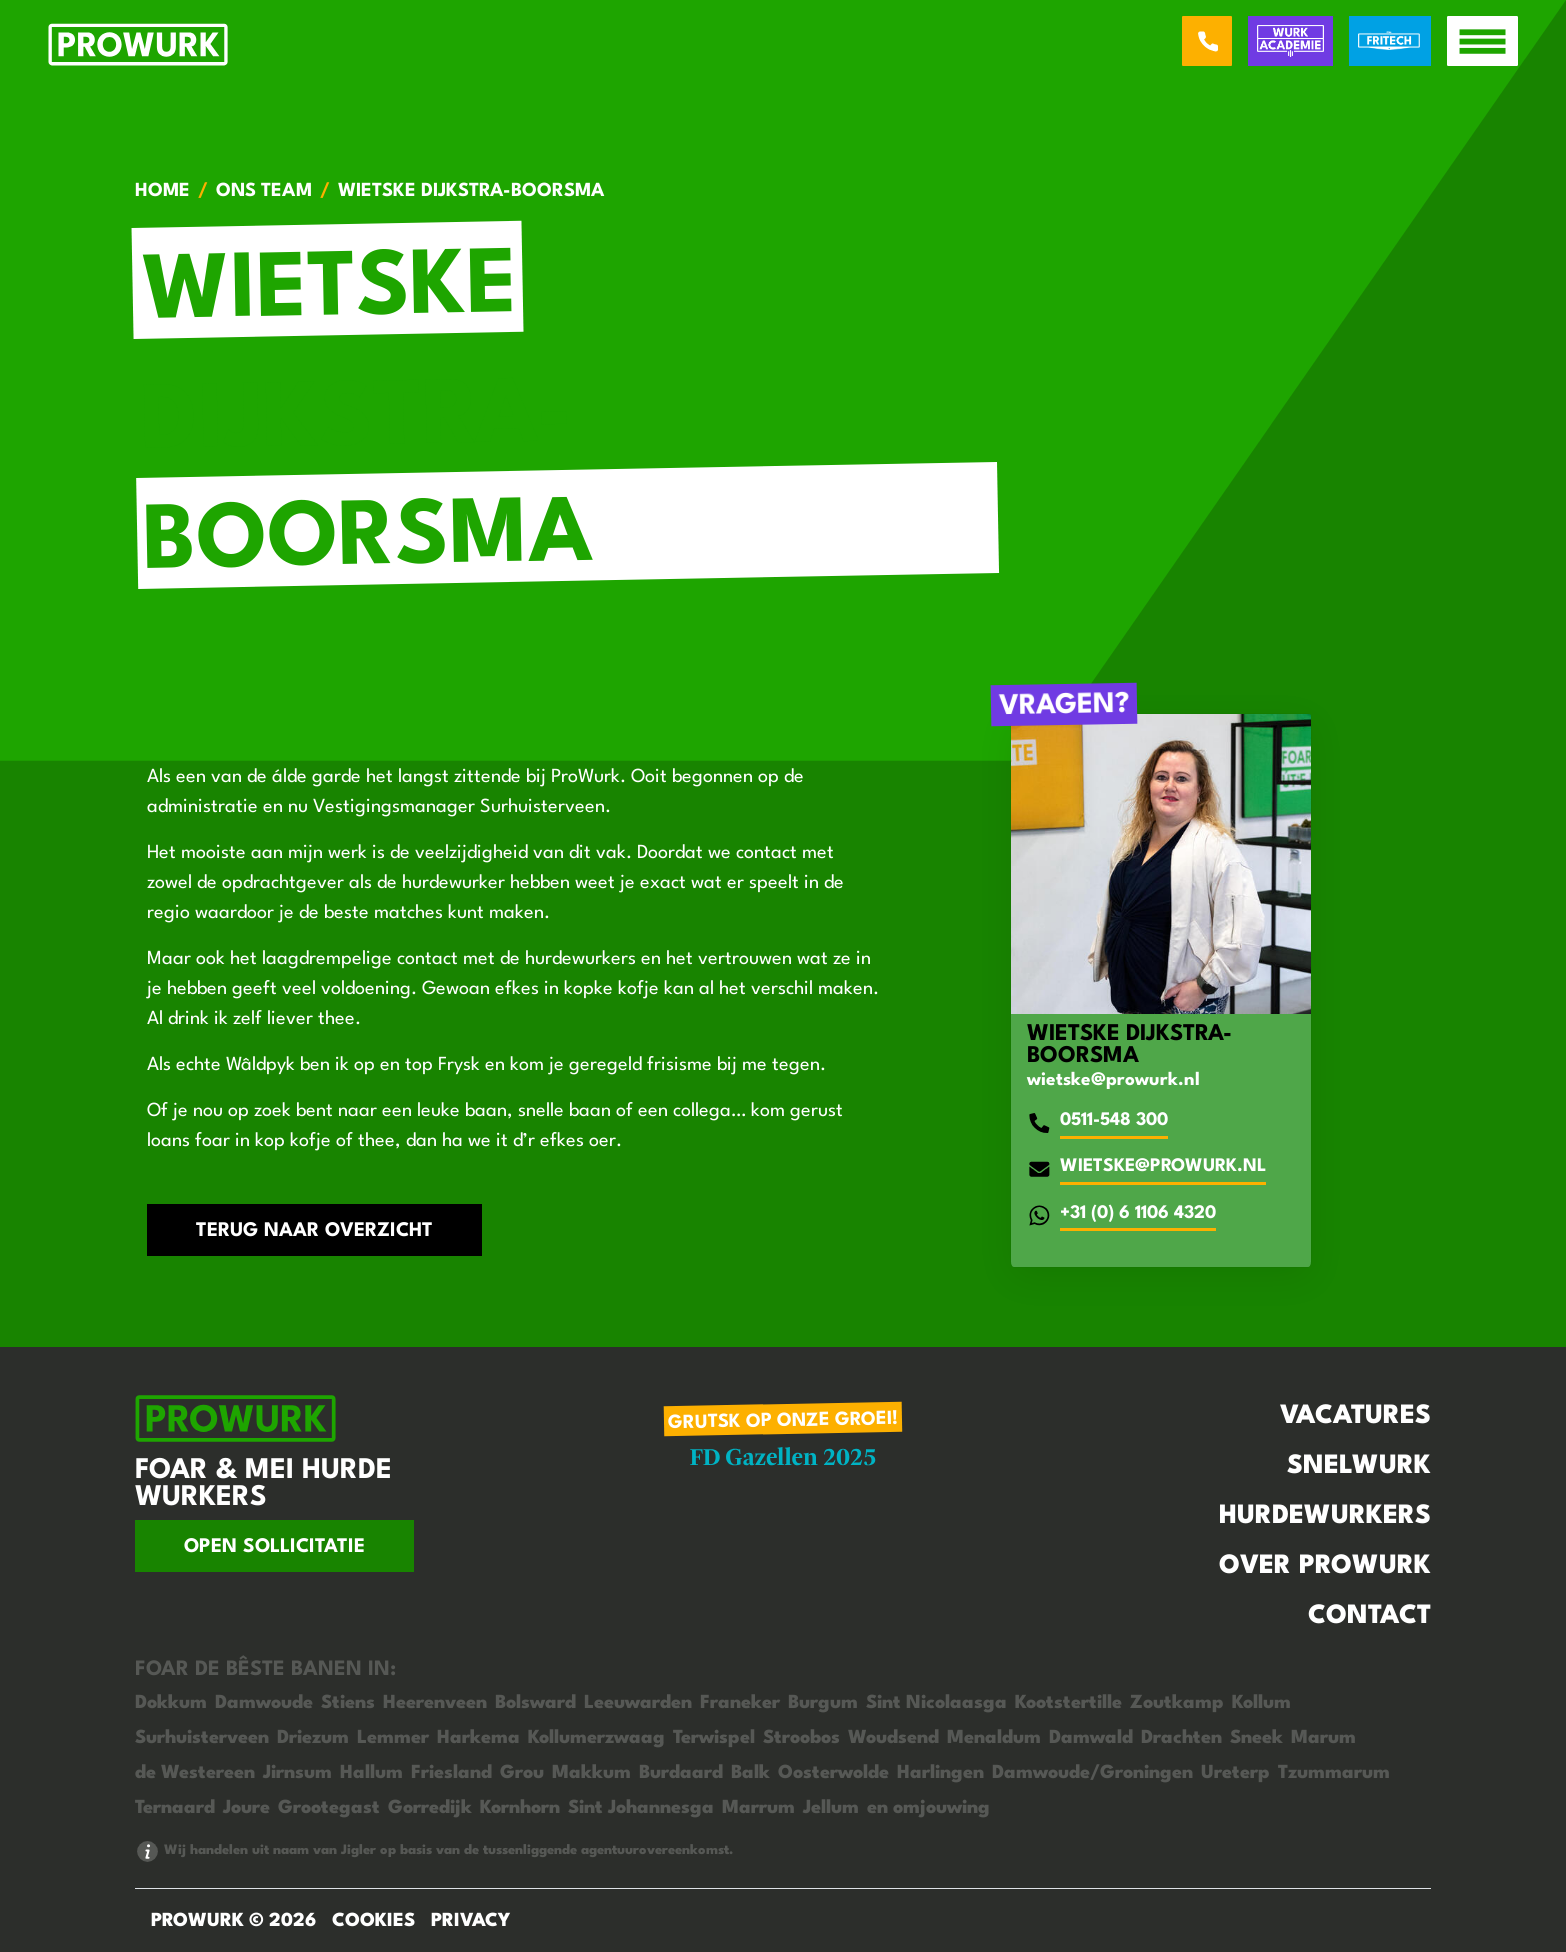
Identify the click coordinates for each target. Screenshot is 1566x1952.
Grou (522, 1773)
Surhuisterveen (202, 1738)
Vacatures (1355, 1416)
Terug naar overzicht (314, 1231)
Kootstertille (1068, 1703)
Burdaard (681, 1773)
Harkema (478, 1738)
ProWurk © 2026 (233, 1921)
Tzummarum (1334, 1773)
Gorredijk (430, 1808)
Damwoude (264, 1703)
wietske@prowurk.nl (1113, 1080)
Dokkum (171, 1703)
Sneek (1256, 1738)
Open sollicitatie (274, 1547)
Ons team (264, 191)
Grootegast (329, 1808)
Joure (246, 1808)
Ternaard (175, 1808)
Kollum (1261, 1703)
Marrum (758, 1808)
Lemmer (393, 1738)
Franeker (740, 1703)
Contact (1369, 1616)
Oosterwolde (833, 1773)
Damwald (1091, 1738)
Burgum (823, 1703)
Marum (1323, 1738)
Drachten (1181, 1738)
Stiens (348, 1703)
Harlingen (940, 1773)
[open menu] (1482, 41)
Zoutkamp (1177, 1703)
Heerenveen (435, 1703)
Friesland (451, 1773)
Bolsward (535, 1703)
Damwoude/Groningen (1092, 1773)
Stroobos (801, 1738)
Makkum (591, 1773)
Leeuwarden (638, 1703)
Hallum (371, 1773)
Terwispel (714, 1738)
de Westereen (195, 1773)
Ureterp (1235, 1773)
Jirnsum (297, 1773)
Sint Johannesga (641, 1808)
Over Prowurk (1325, 1566)
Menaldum (994, 1738)
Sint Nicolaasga (936, 1703)
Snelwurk (1359, 1466)
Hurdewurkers (1325, 1516)
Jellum (831, 1808)
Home (162, 191)
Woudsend (893, 1738)
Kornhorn (520, 1808)
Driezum (313, 1738)
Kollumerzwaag (596, 1738)
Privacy (470, 1921)
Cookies (373, 1921)
